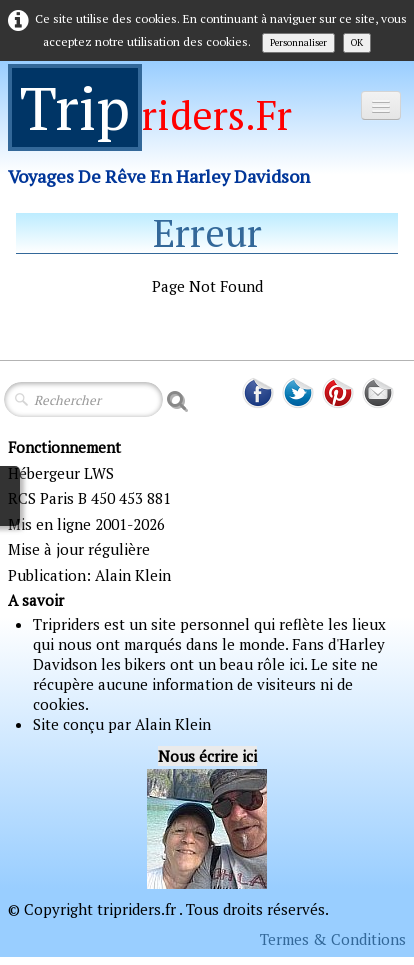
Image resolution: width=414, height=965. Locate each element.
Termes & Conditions (333, 939)
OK (357, 42)
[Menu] (381, 105)
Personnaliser (298, 42)
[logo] (166, 138)
